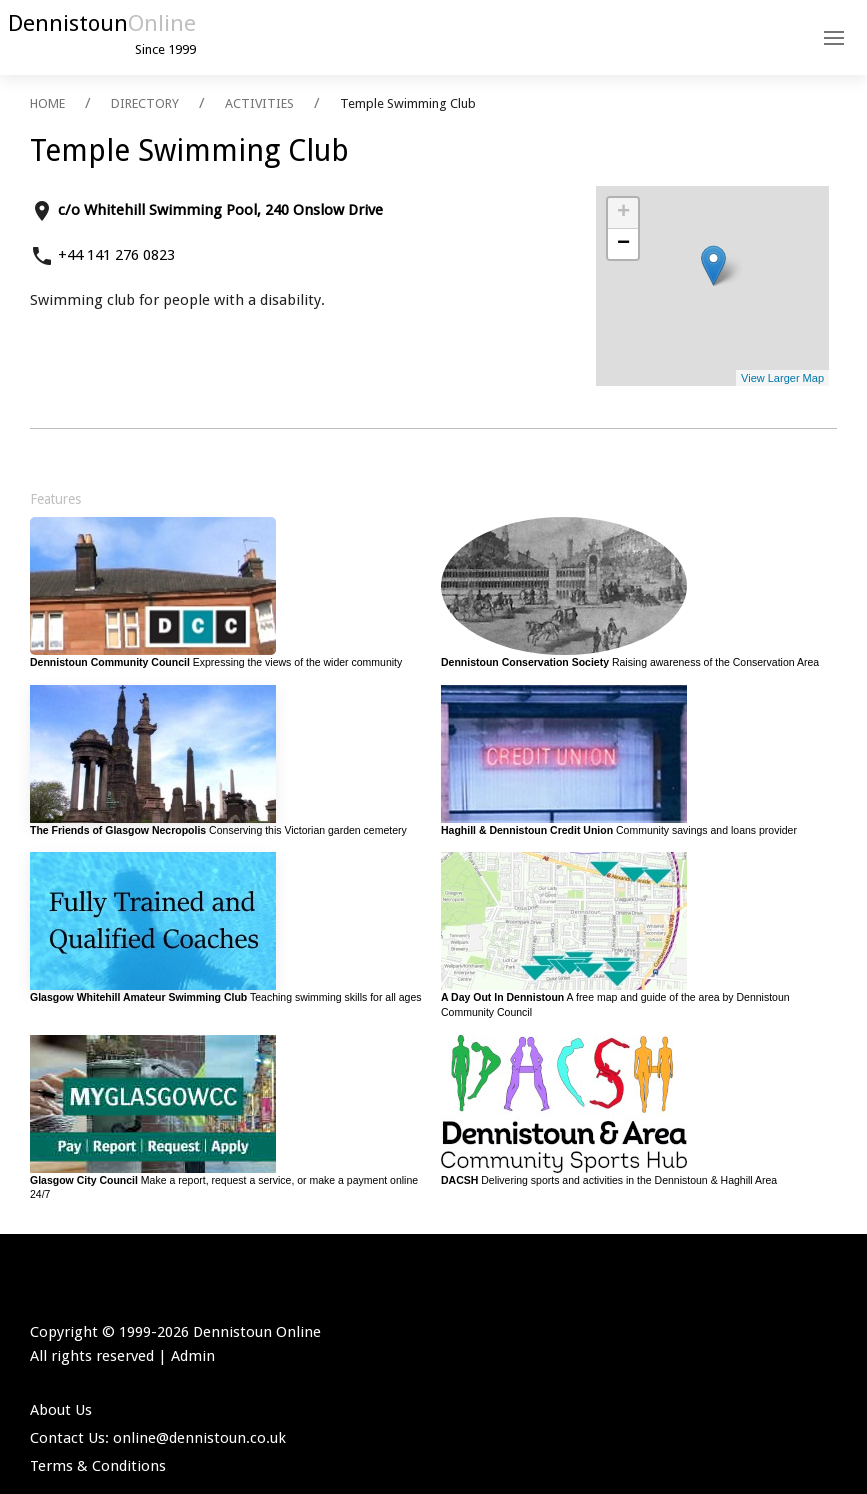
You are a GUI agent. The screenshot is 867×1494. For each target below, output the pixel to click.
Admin (193, 1356)
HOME (47, 103)
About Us (61, 1410)
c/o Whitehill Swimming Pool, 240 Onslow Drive (220, 210)
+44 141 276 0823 (116, 255)
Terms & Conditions (98, 1466)
